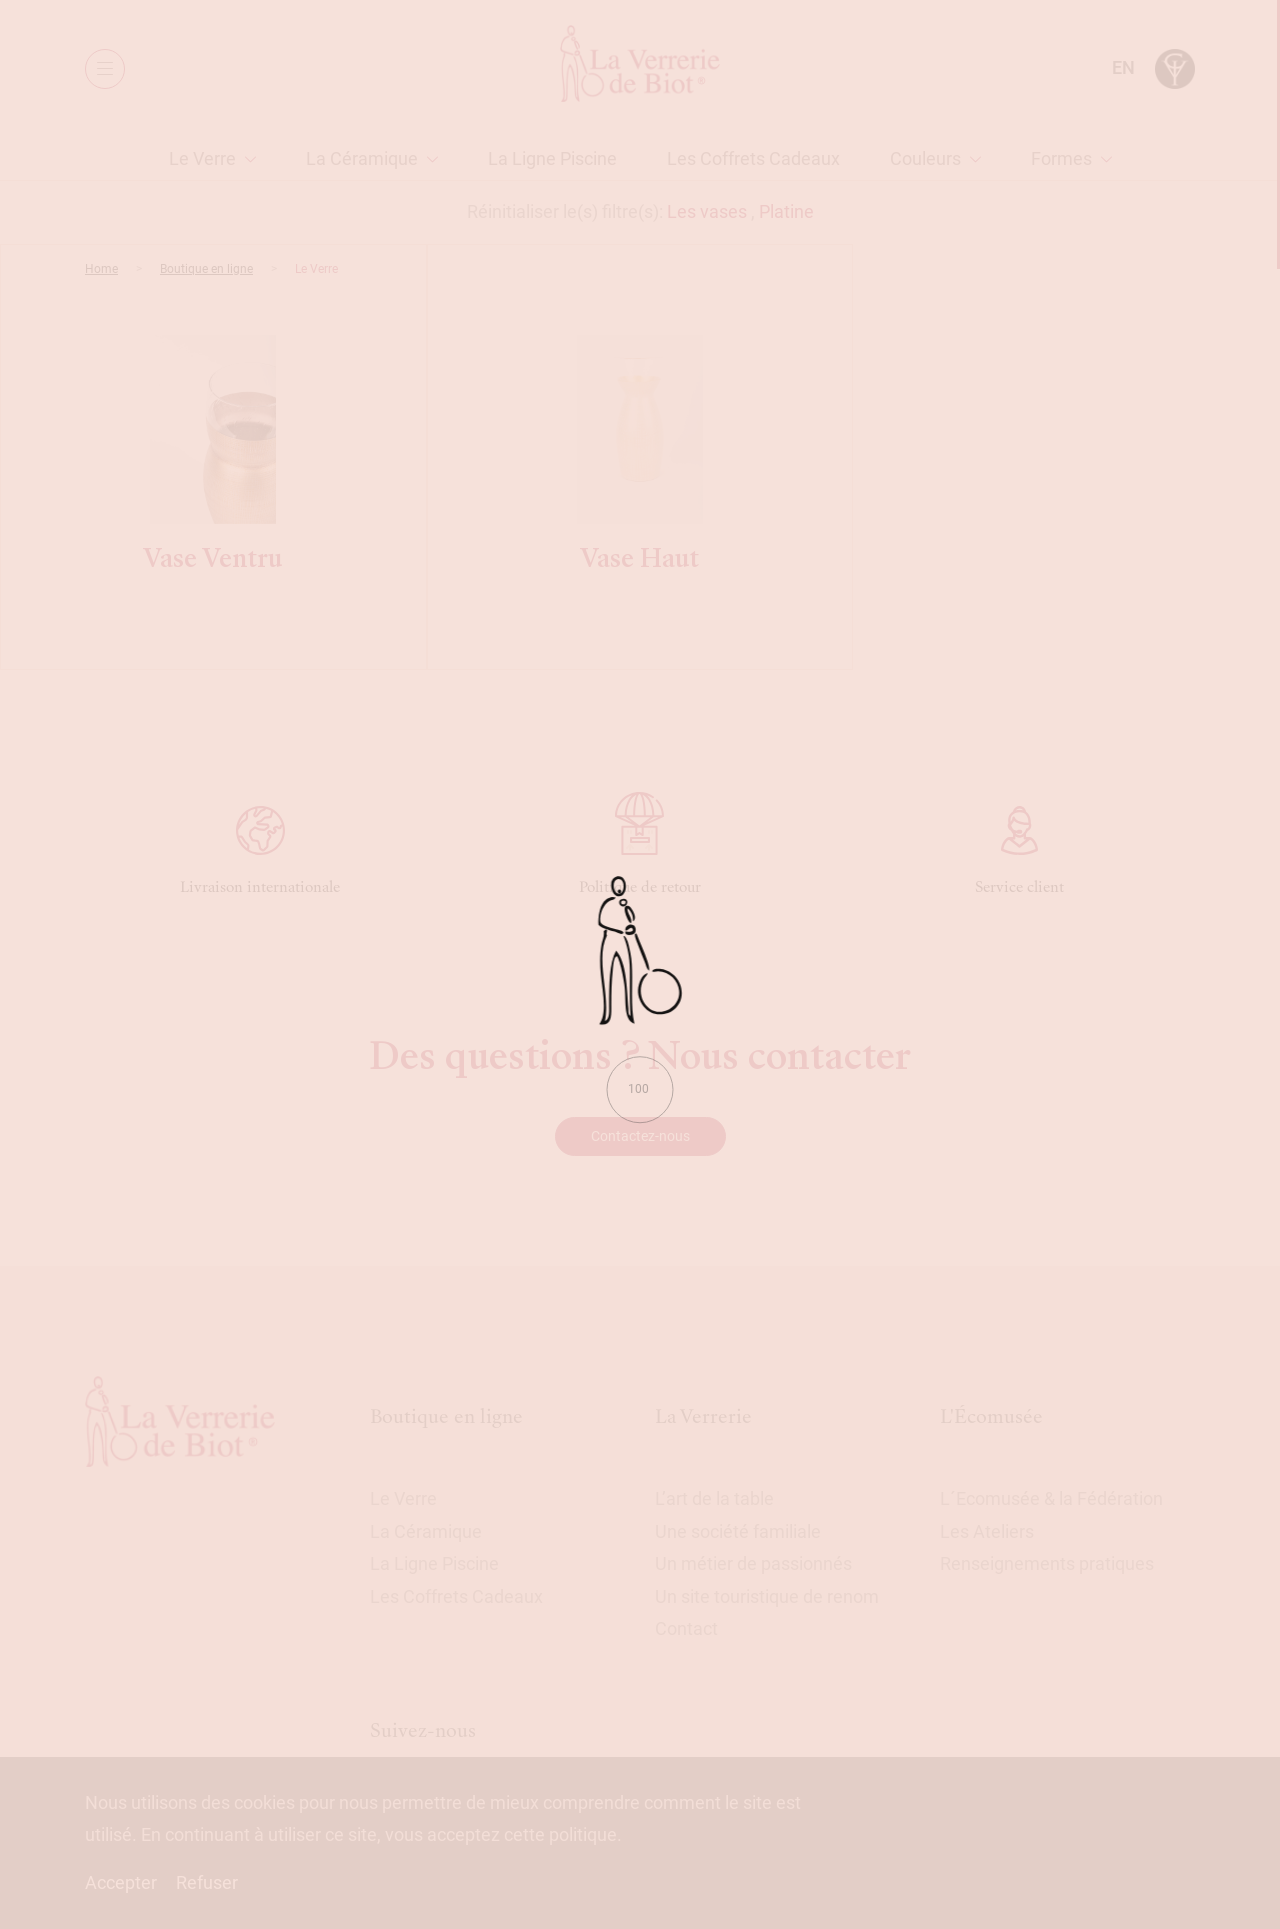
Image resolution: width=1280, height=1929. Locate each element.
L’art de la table (714, 1498)
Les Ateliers (987, 1531)
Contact (686, 1628)
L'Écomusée (991, 1416)
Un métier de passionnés (753, 1563)
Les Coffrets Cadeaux (753, 158)
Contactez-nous (640, 1136)
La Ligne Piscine (552, 158)
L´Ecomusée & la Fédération (1051, 1498)
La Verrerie (703, 1416)
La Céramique (362, 158)
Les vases (707, 211)
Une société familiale (738, 1531)
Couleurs (925, 158)
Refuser (207, 1882)
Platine (786, 211)
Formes (1061, 158)
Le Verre (202, 158)
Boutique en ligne (206, 269)
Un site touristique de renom (767, 1596)
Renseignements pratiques (1047, 1563)
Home (101, 269)
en (1123, 67)
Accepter (121, 1882)
